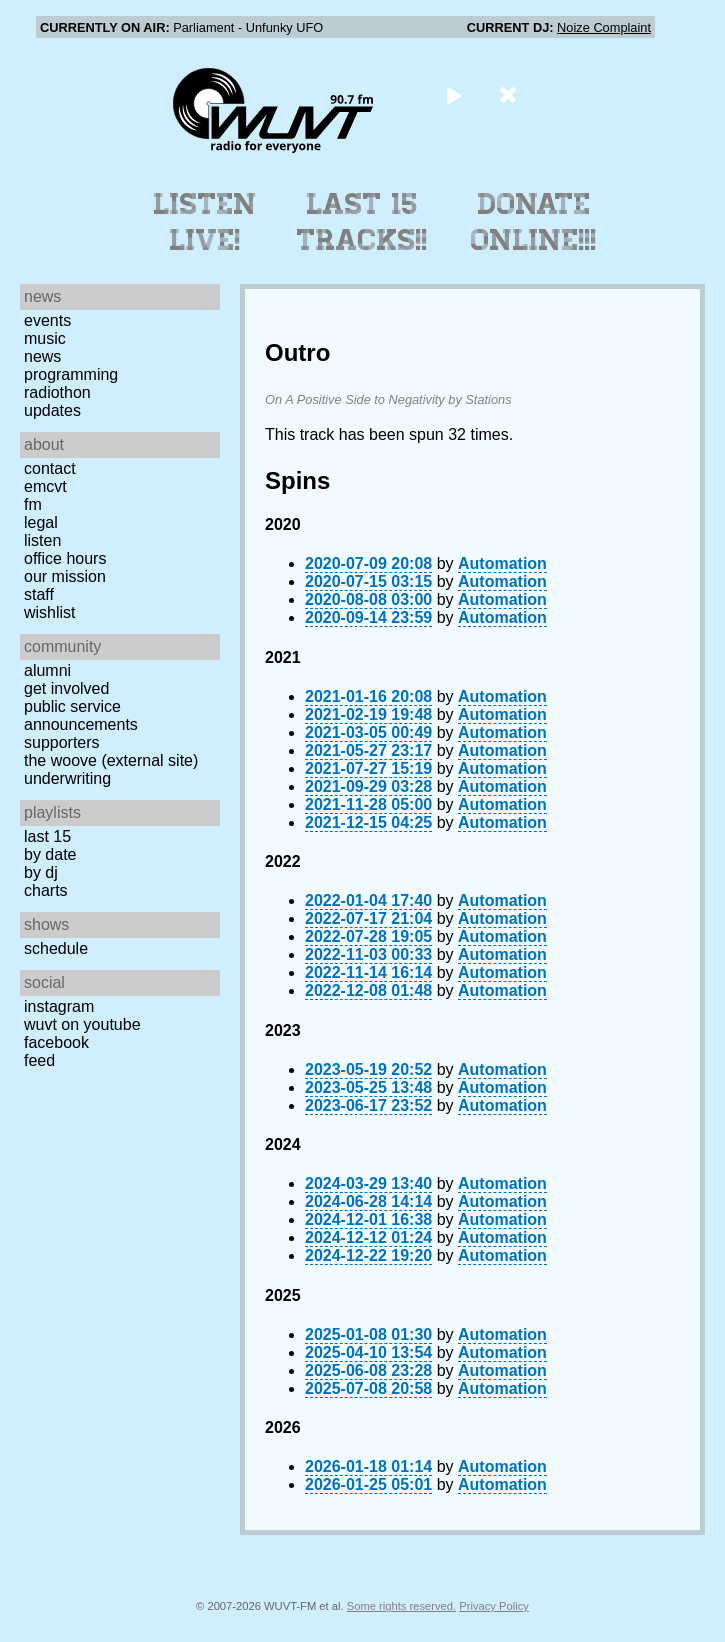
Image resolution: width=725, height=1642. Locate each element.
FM (33, 504)
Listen (42, 540)
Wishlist (50, 612)
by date (50, 854)
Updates (52, 410)
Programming (71, 374)
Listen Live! (205, 222)
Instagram (59, 1006)
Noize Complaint (604, 27)
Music (45, 338)
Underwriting (67, 778)
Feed (39, 1060)
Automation (502, 563)
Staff (39, 594)
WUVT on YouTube (82, 1024)
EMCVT (45, 486)
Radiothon (57, 392)
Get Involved (66, 688)
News (42, 356)
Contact (50, 468)
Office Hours (65, 558)
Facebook (56, 1042)
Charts (46, 890)
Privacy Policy (494, 1606)
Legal (41, 522)
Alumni (47, 670)
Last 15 (47, 836)
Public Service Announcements (81, 715)
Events (47, 320)
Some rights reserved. (401, 1606)
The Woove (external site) (111, 760)
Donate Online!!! (534, 222)
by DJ (41, 872)
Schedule (56, 948)
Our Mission (65, 576)
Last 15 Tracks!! (362, 222)
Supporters (62, 742)
